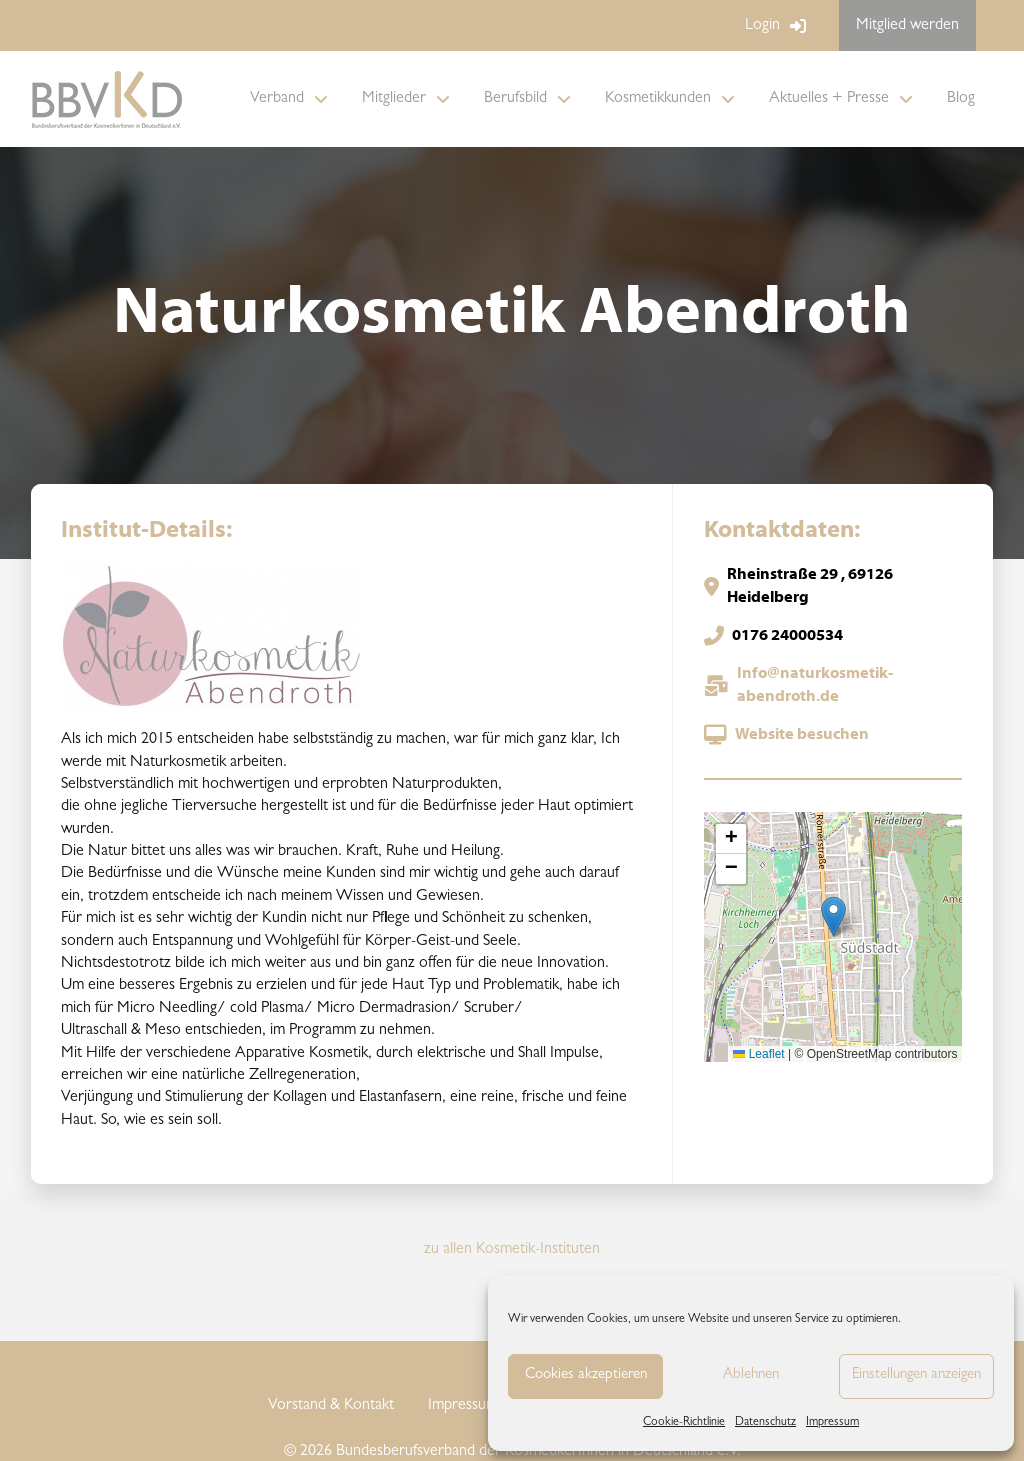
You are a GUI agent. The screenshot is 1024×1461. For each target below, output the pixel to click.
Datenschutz (765, 1423)
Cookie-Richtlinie (684, 1423)
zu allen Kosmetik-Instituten (512, 1250)
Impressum (832, 1423)
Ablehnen (751, 1375)
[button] (833, 916)
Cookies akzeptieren (586, 1375)
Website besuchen (802, 735)
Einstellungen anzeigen (916, 1375)
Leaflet (758, 1054)
